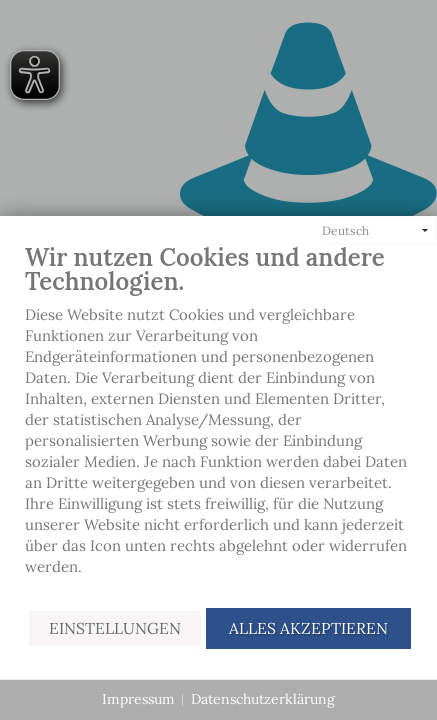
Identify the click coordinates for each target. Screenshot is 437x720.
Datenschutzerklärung (263, 699)
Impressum (138, 699)
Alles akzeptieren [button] (308, 628)
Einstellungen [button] (115, 628)
